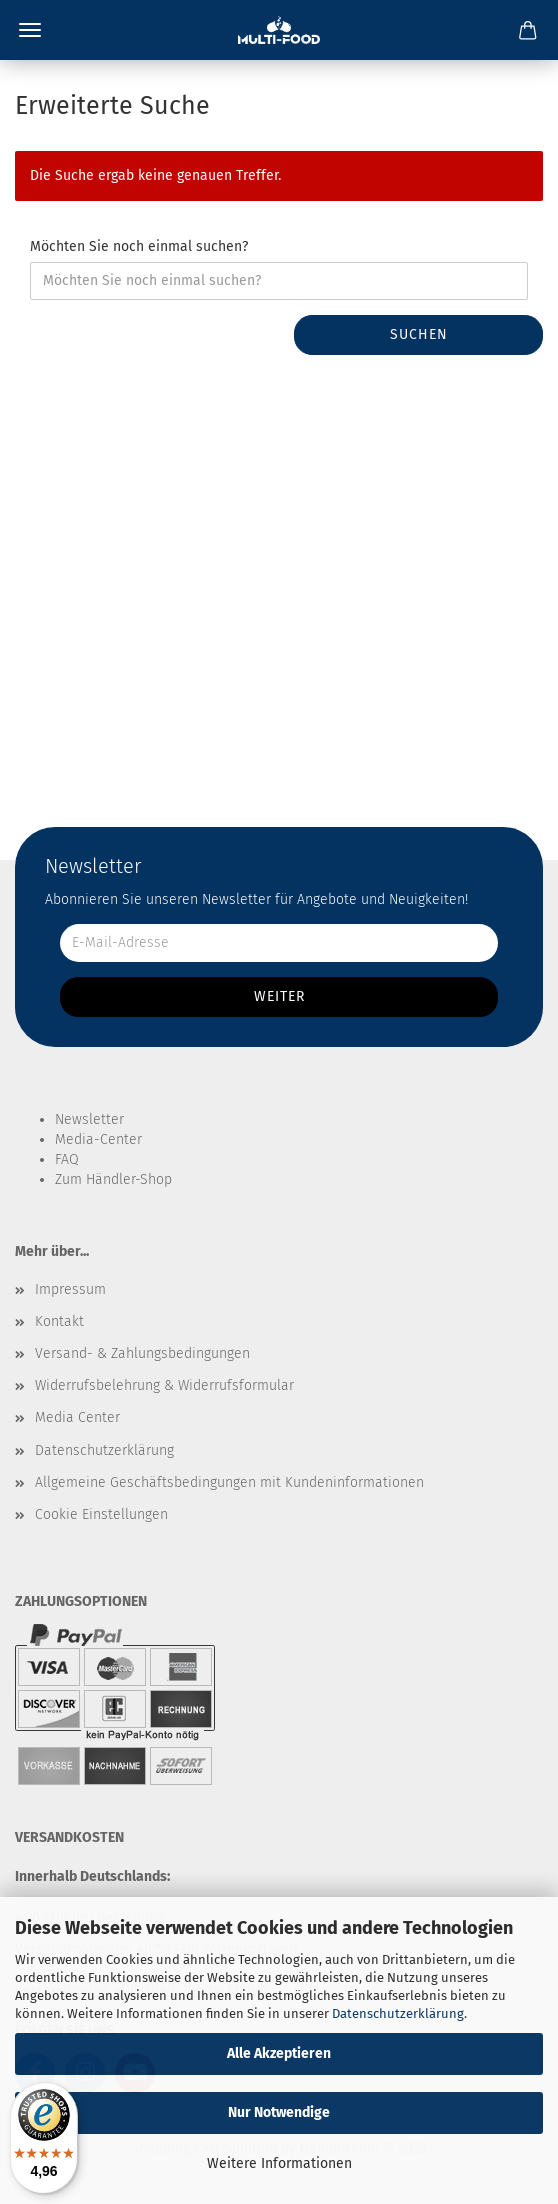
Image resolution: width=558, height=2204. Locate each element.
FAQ (67, 1159)
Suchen (419, 334)
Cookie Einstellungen (101, 1514)
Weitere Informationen (279, 2163)
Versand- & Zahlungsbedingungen (142, 1353)
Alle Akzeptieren (279, 2053)
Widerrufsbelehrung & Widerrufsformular (164, 1385)
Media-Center (98, 1139)
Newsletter (89, 1119)
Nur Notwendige (279, 2112)
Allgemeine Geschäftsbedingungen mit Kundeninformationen (229, 1482)
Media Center (77, 1417)
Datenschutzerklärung (398, 2013)
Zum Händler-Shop (113, 1179)
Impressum (70, 1289)
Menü (30, 30)
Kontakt (59, 1321)
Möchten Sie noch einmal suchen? (139, 246)
